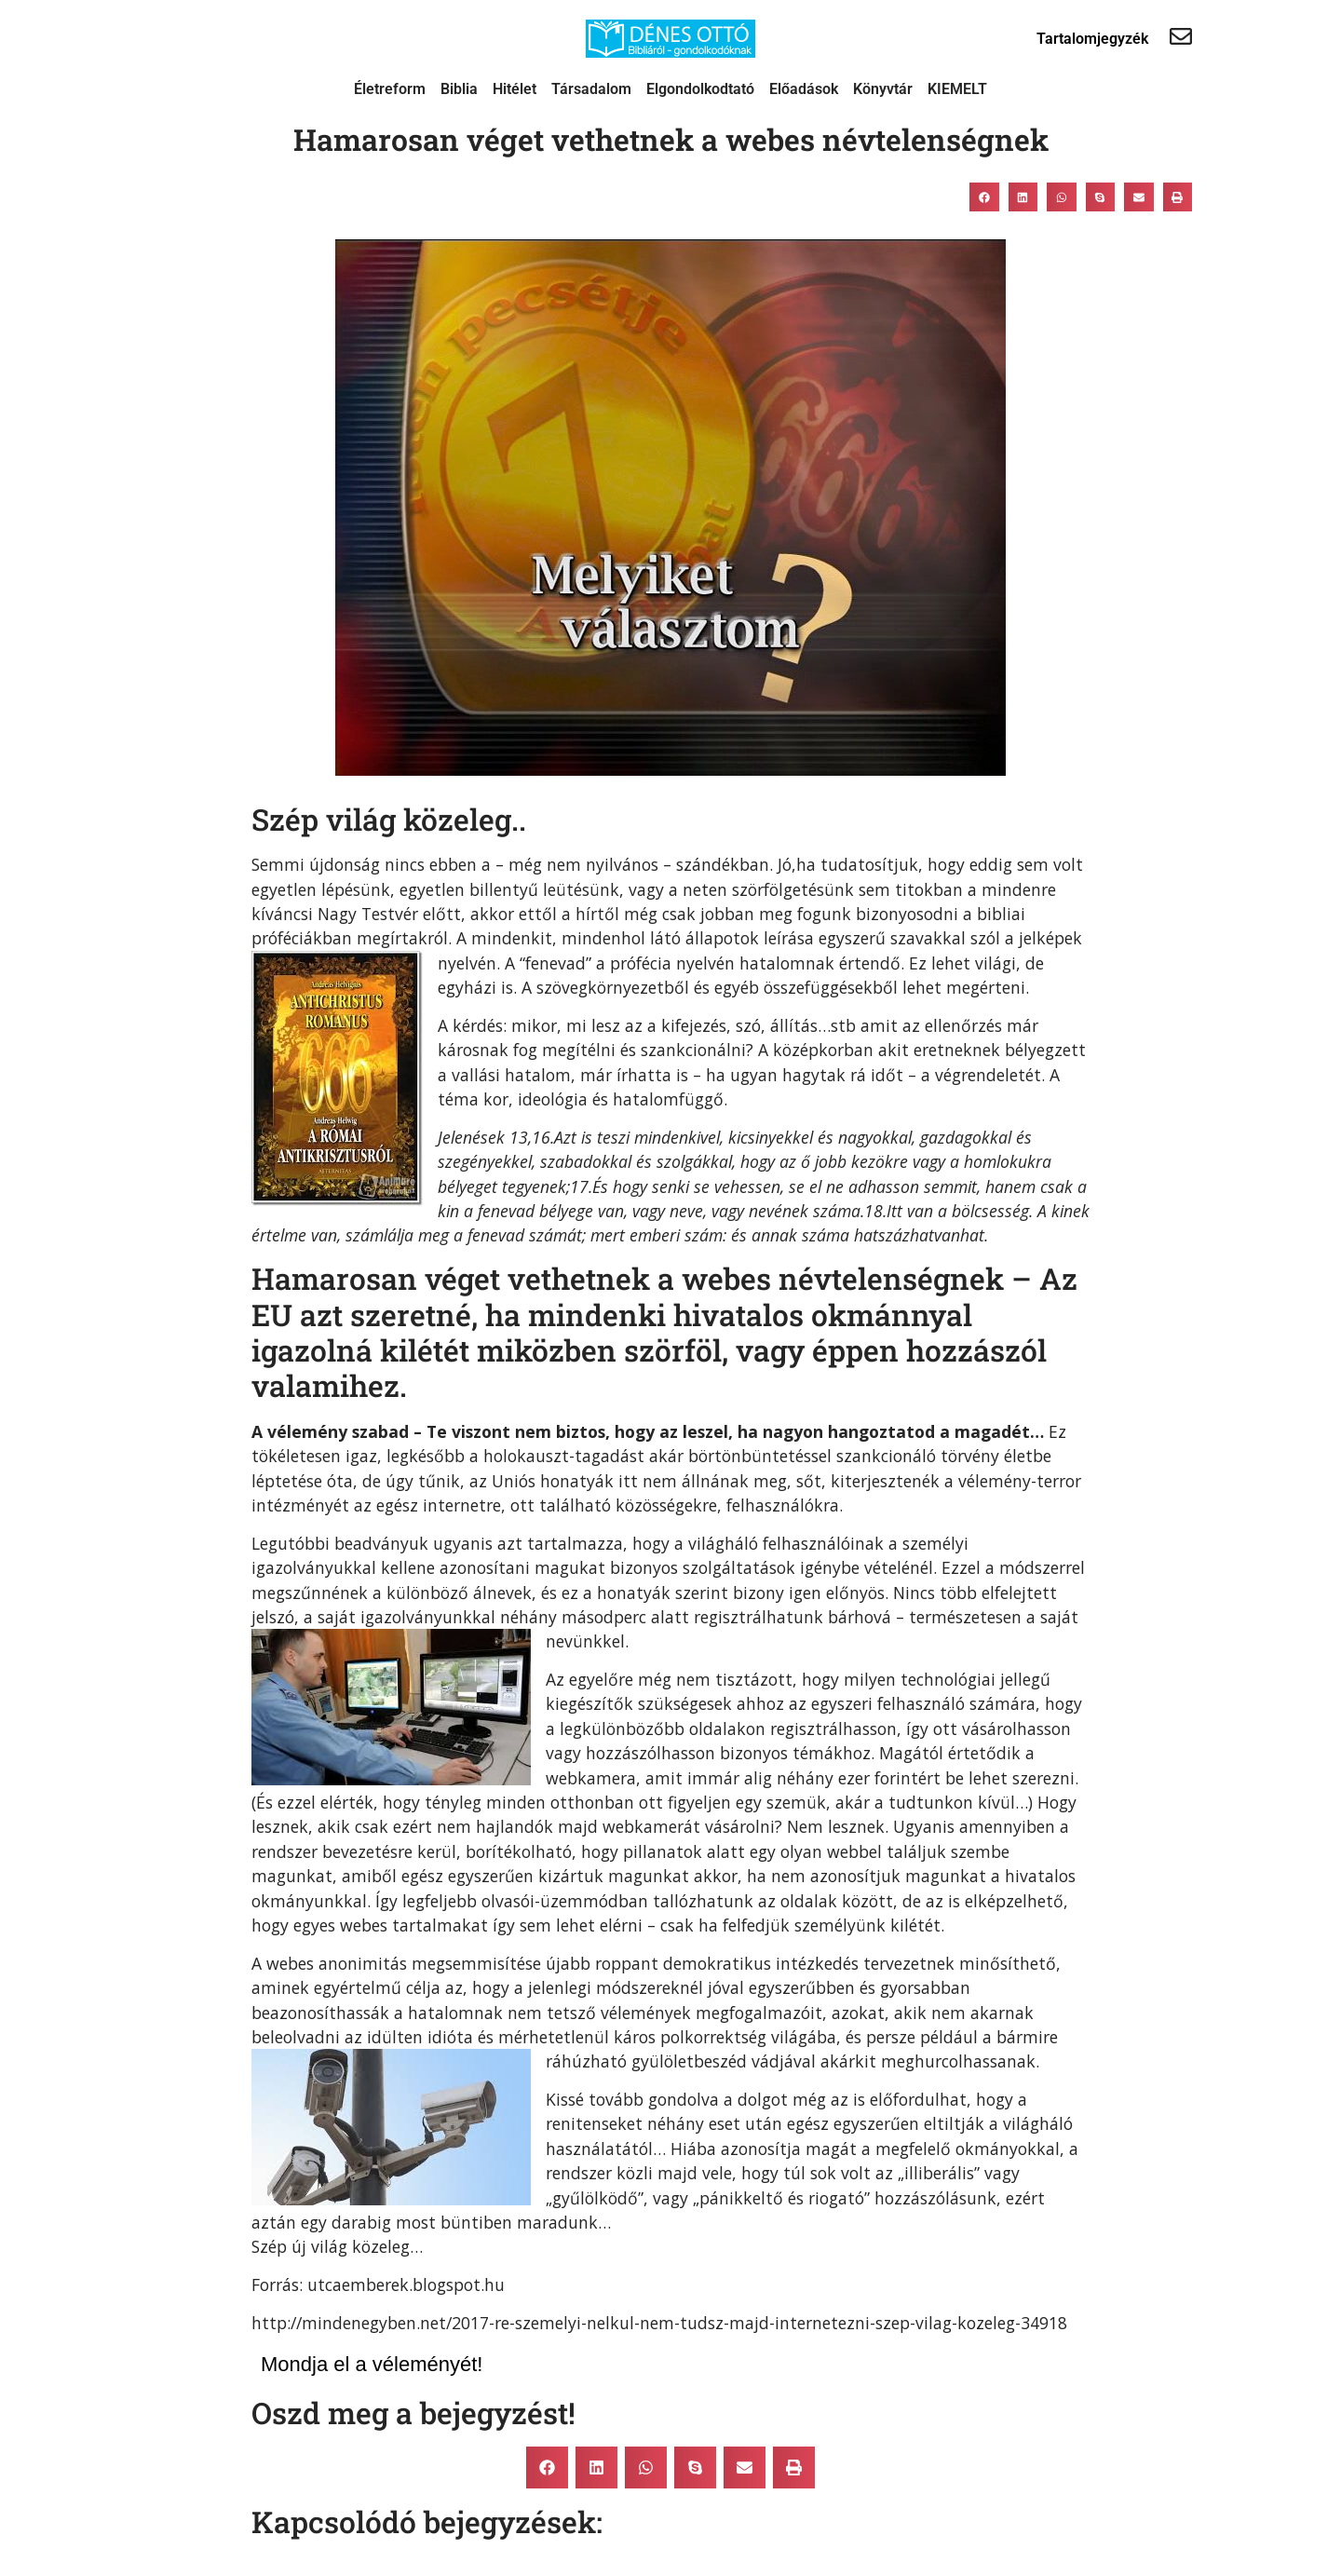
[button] (984, 196)
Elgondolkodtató (700, 89)
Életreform (390, 89)
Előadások (803, 89)
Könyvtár (883, 89)
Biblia (459, 89)
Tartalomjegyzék (1092, 38)
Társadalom (591, 89)
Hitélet (514, 89)
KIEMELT (957, 89)
